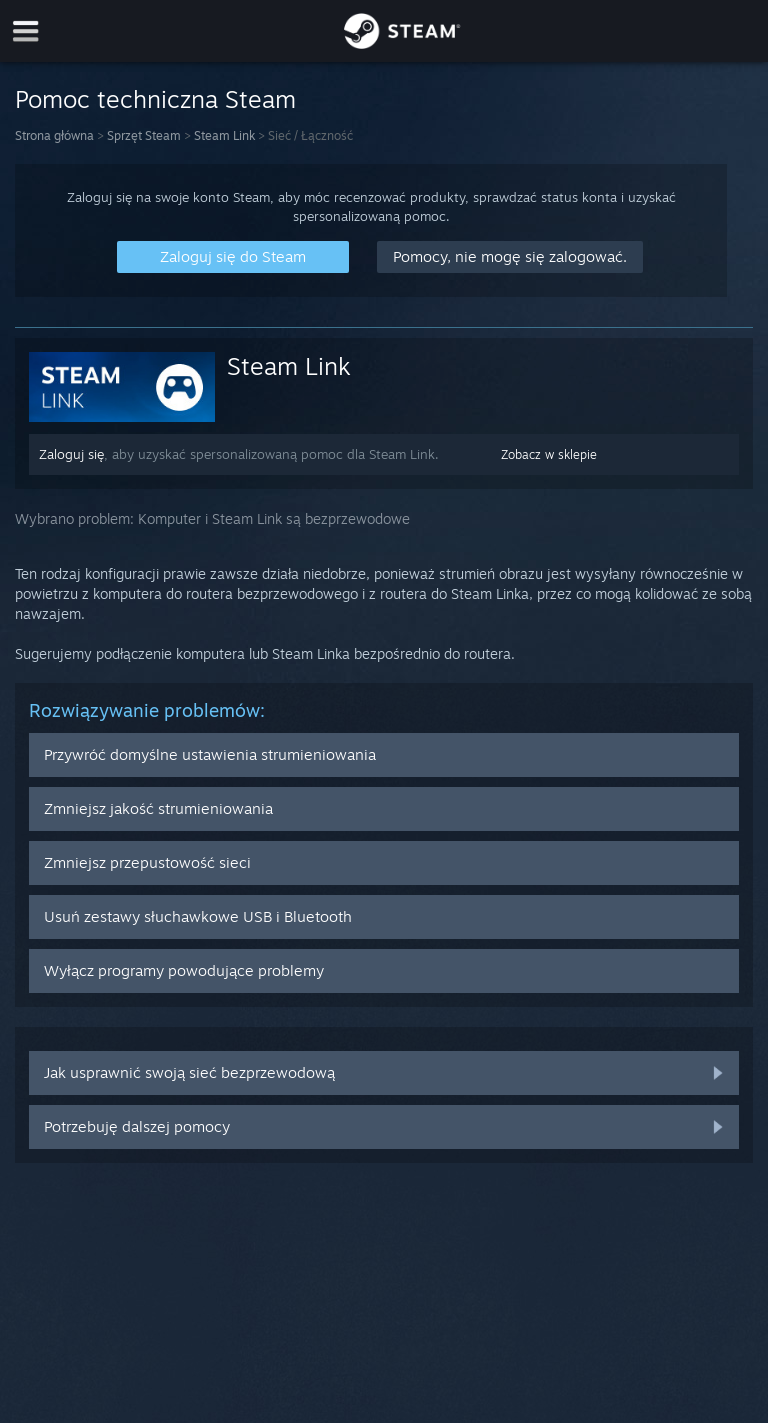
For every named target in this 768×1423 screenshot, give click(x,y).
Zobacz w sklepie (549, 454)
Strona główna (54, 135)
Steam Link (224, 135)
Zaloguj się (71, 454)
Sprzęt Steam (144, 135)
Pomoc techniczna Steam (155, 99)
